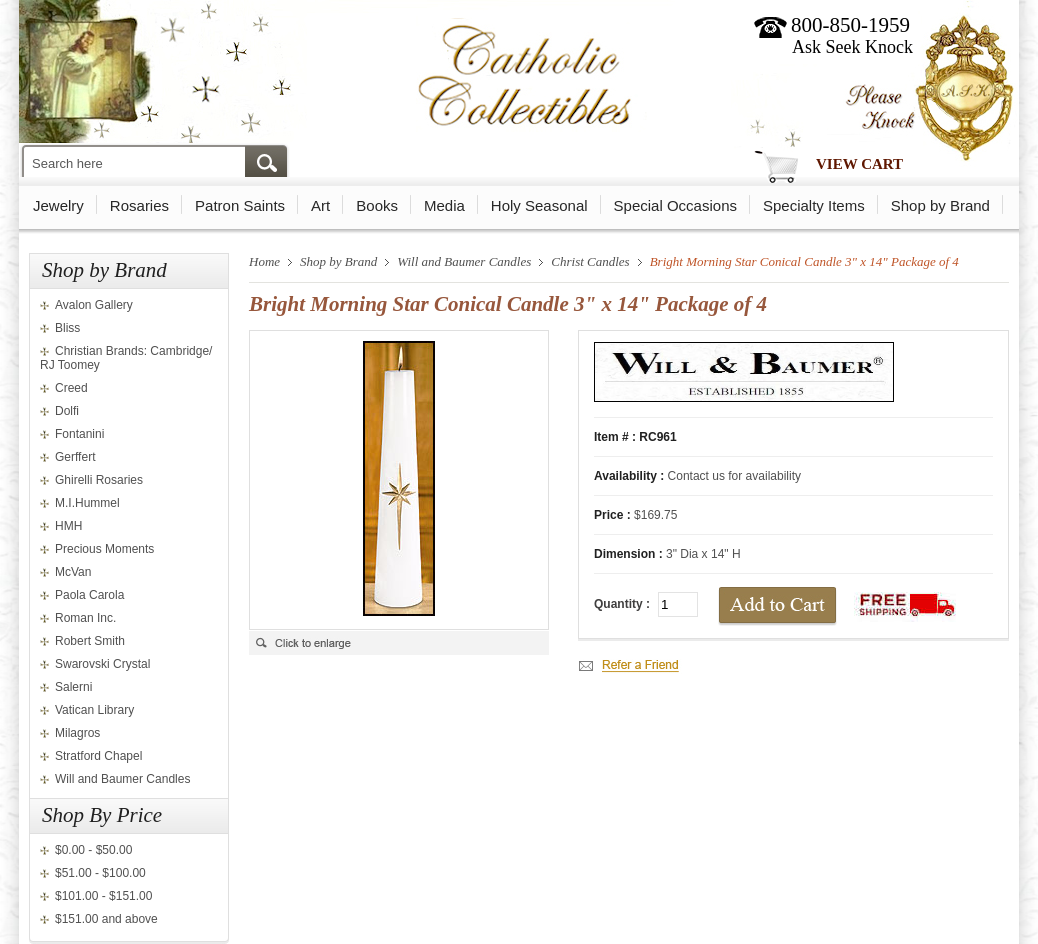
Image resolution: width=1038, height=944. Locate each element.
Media (444, 205)
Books (377, 205)
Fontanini (79, 434)
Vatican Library (94, 710)
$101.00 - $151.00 (103, 896)
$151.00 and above (106, 919)
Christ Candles (590, 261)
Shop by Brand (940, 205)
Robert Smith (90, 641)
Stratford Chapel (98, 756)
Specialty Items (814, 205)
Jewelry (58, 205)
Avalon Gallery (94, 305)
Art (320, 205)
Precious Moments (104, 549)
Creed (71, 388)
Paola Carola (89, 595)
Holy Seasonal (539, 205)
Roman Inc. (85, 618)
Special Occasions (675, 205)
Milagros (77, 733)
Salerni (73, 687)
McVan (73, 572)
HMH (68, 526)
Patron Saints (240, 205)
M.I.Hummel (87, 503)
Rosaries (139, 205)
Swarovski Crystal (102, 664)
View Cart (859, 164)
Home (264, 261)
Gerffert (75, 457)
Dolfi (67, 411)
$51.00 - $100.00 (100, 873)
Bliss (67, 328)
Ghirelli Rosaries (99, 480)
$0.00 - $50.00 (93, 850)
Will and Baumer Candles (122, 779)
